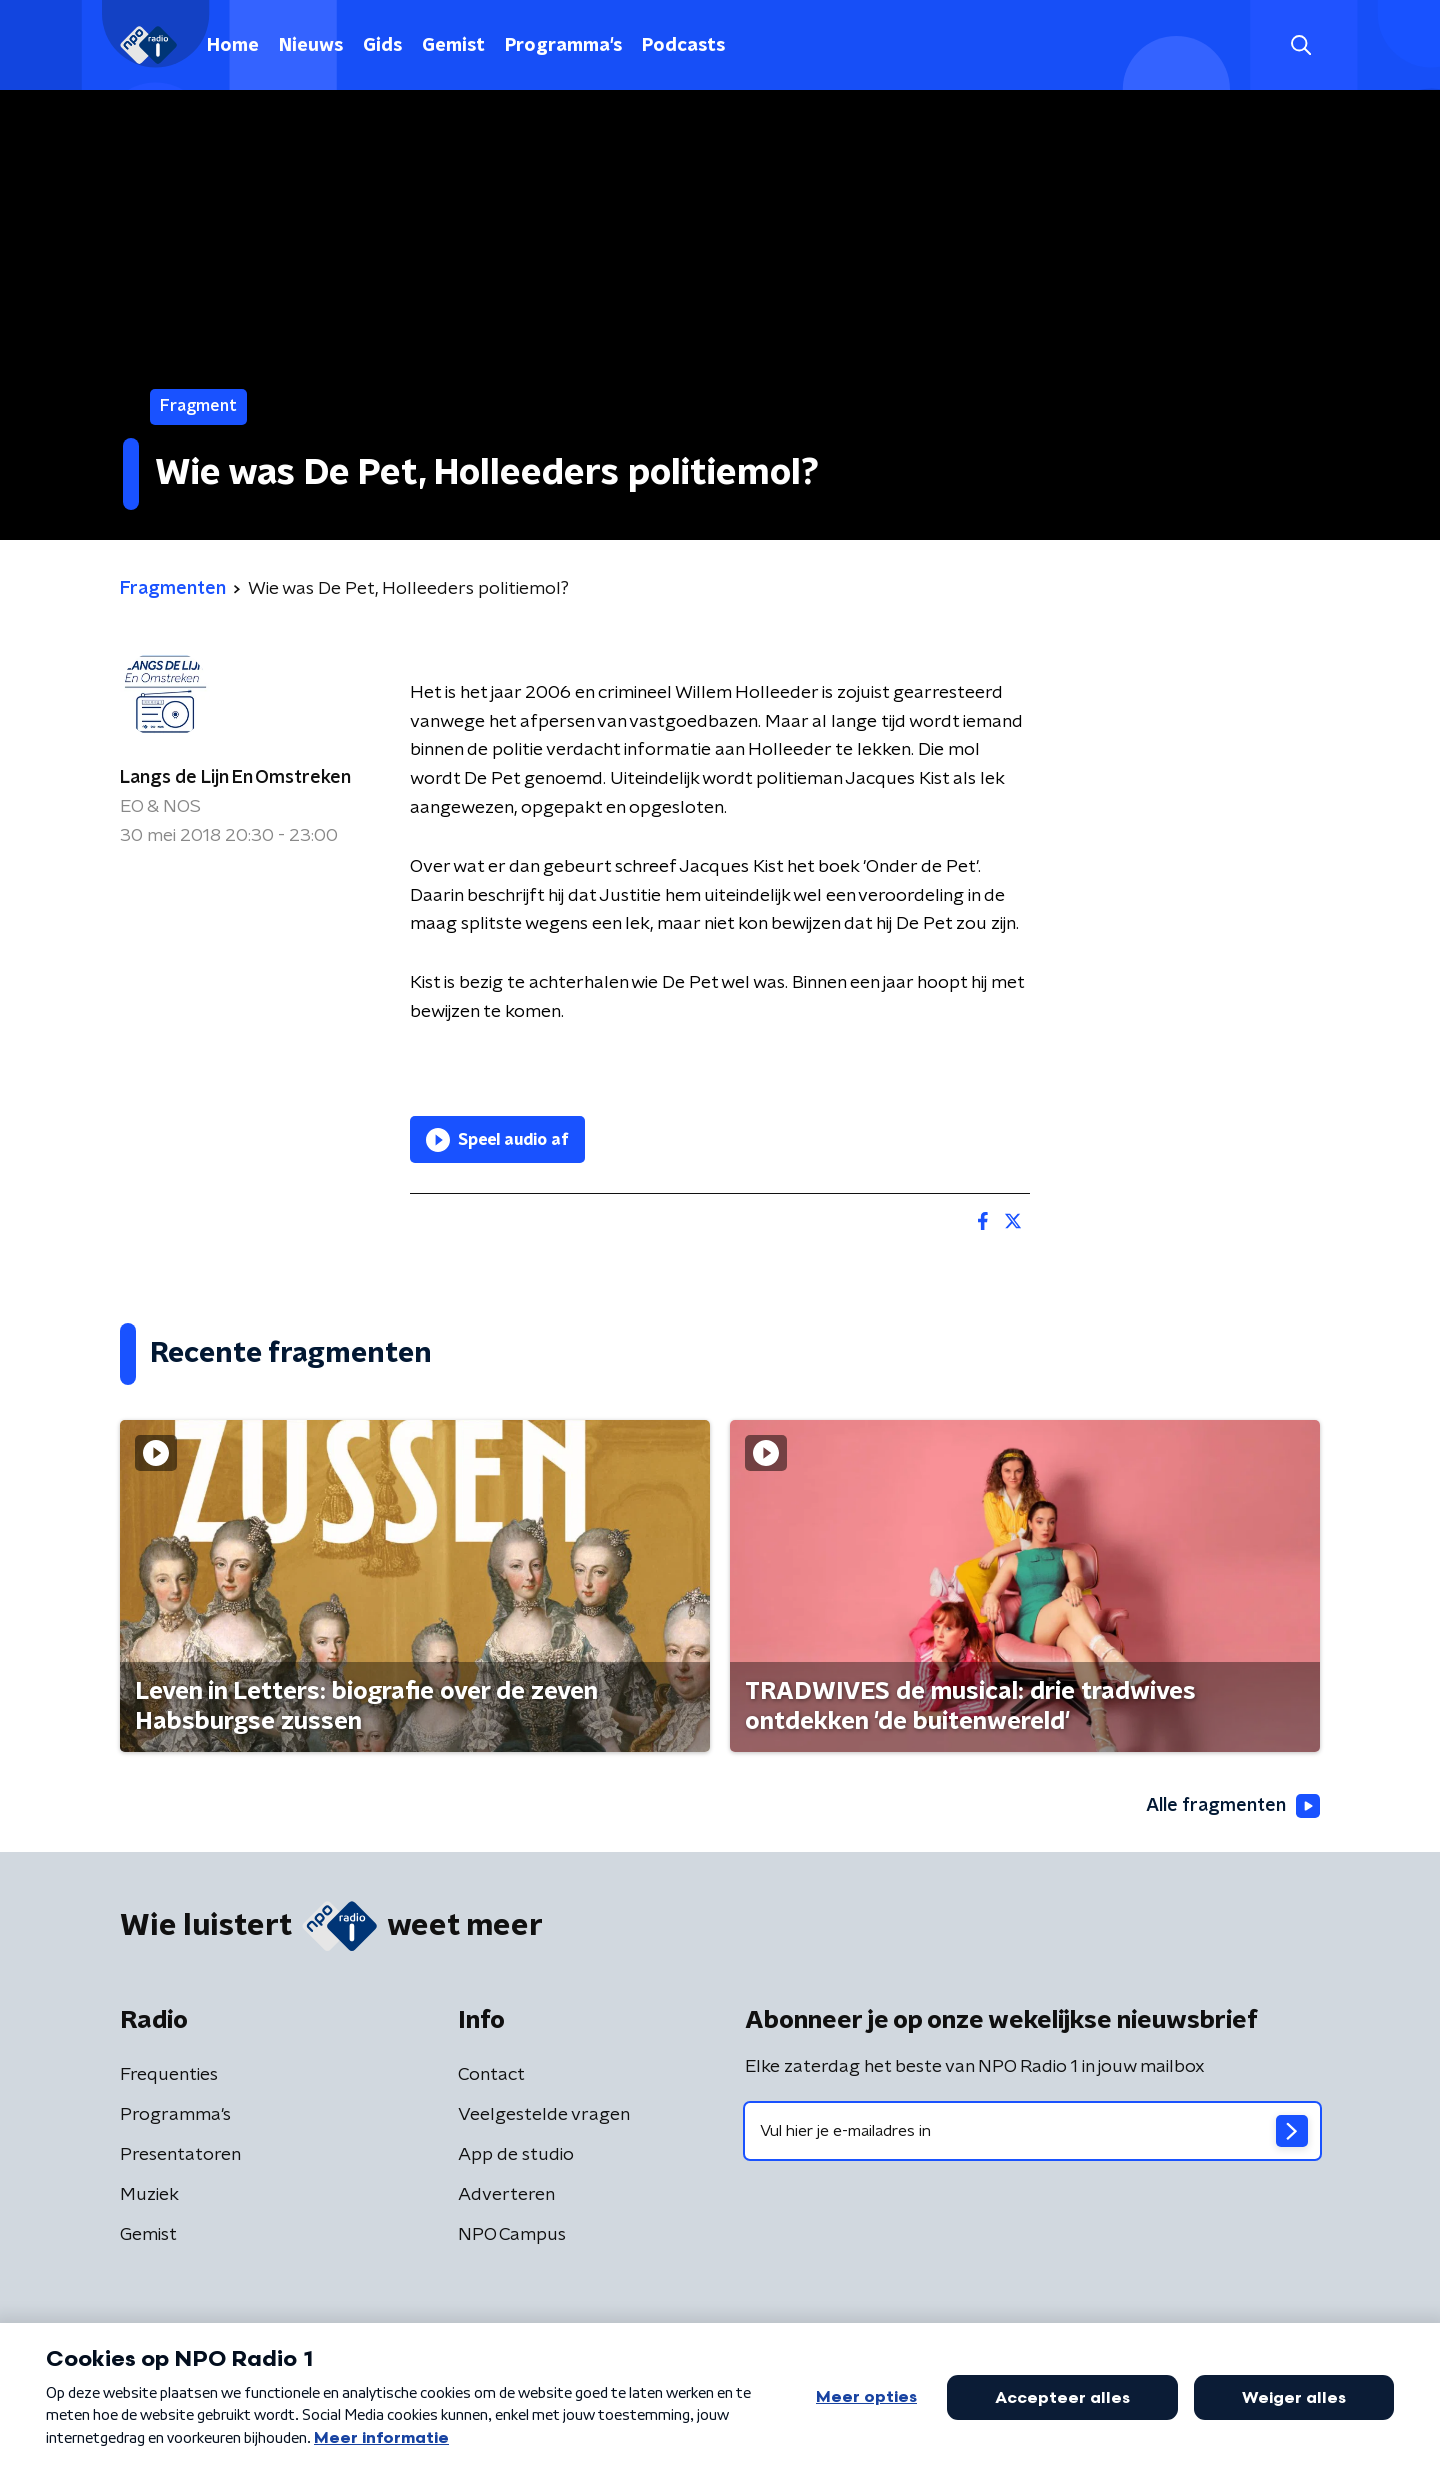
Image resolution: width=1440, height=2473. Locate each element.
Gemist (453, 46)
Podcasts (683, 46)
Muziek (149, 2195)
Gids (382, 46)
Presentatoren (180, 2155)
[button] (1300, 45)
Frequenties (169, 2075)
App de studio (516, 2155)
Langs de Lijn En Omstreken (235, 778)
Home (233, 46)
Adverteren (506, 2195)
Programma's (563, 46)
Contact (491, 2075)
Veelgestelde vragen (544, 2115)
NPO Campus (512, 2235)
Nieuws (311, 46)
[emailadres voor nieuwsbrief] (1032, 2131)
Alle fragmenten (1233, 1806)
